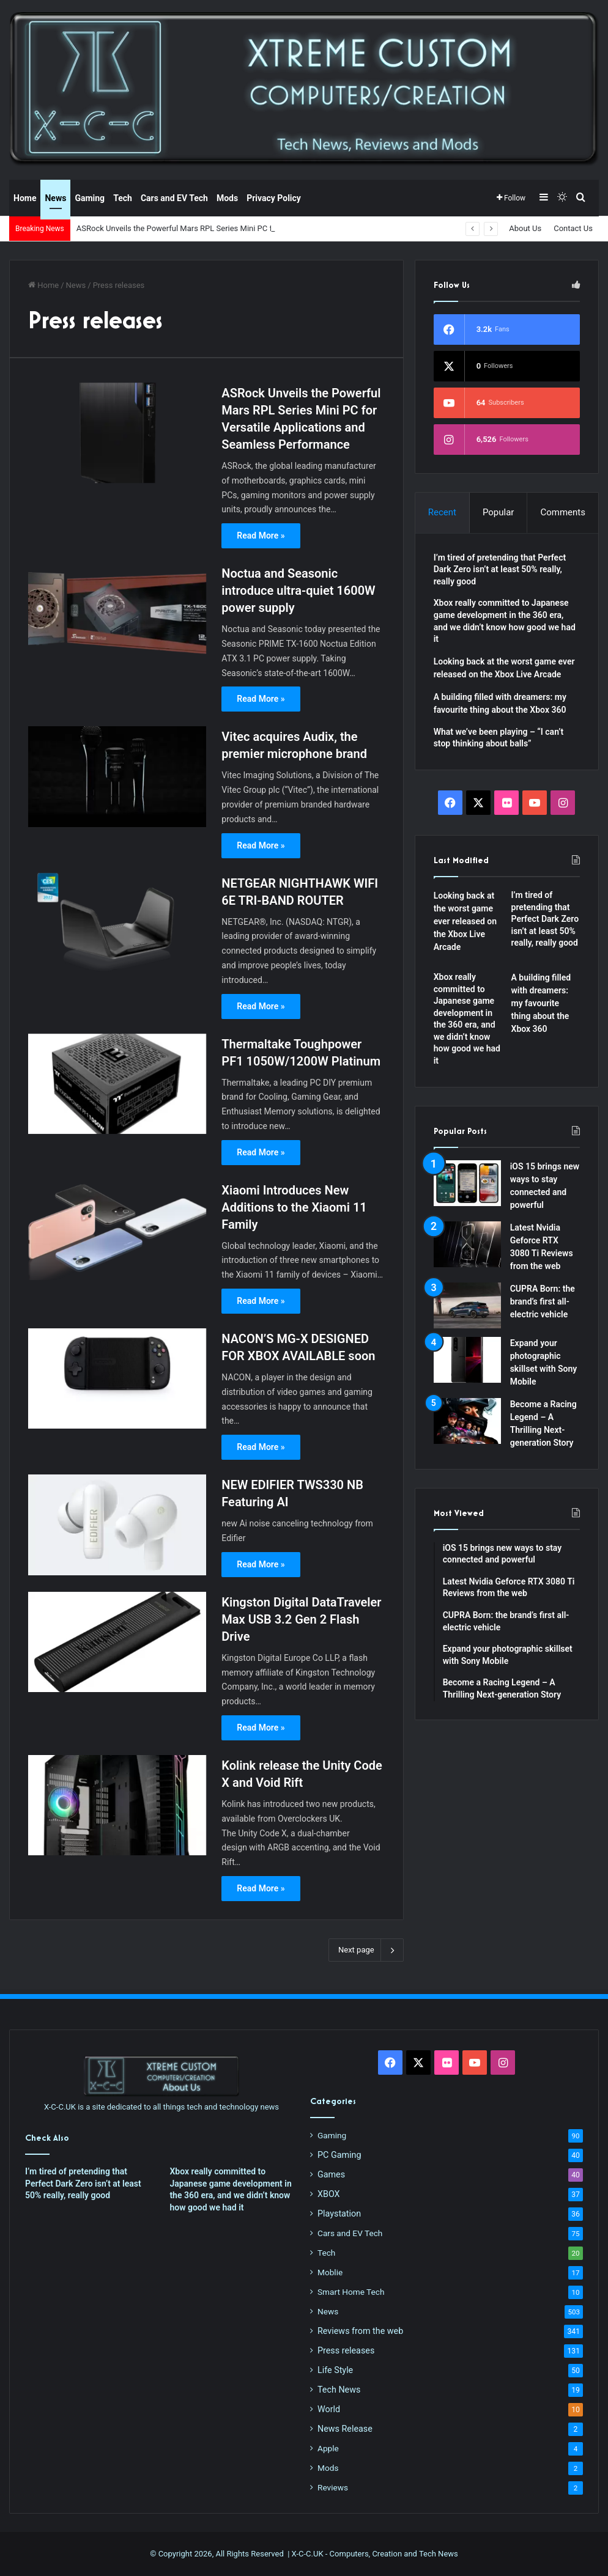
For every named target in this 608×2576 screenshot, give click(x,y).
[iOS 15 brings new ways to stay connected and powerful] (467, 1183)
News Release (345, 2429)
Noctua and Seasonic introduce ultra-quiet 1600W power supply (298, 590)
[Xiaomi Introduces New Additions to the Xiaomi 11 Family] (117, 1230)
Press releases (345, 2350)
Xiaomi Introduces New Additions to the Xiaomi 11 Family (293, 1207)
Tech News (338, 2389)
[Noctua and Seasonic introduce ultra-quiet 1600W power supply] (117, 613)
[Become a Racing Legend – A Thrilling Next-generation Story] (467, 1421)
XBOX (328, 2194)
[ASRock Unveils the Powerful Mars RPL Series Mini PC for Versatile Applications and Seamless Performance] (117, 433)
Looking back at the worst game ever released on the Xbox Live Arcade (465, 921)
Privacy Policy (274, 198)
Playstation (339, 2213)
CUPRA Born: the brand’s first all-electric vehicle (542, 1301)
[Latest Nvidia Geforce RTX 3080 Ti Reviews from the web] (467, 1244)
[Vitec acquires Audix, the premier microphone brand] (117, 776)
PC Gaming (339, 2155)
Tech (122, 198)
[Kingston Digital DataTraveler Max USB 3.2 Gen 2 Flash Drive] (117, 1642)
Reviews (332, 2487)
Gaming (90, 198)
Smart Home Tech (350, 2292)
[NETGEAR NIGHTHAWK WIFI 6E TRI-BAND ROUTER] (117, 923)
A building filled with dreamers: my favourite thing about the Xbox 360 (541, 1003)
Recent (442, 512)
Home (24, 198)
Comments (562, 512)
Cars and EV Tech (174, 198)
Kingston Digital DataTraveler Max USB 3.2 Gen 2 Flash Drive (301, 1619)
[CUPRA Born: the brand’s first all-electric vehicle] (467, 1305)
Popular (498, 512)
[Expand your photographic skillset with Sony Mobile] (467, 1360)
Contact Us (573, 228)
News (55, 198)
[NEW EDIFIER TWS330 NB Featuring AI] (117, 1524)
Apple (328, 2448)
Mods (227, 198)
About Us (525, 228)
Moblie (330, 2272)
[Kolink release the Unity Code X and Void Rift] (117, 1805)
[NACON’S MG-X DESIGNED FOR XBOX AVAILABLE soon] (117, 1378)
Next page (366, 1950)
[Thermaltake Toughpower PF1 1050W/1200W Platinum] (117, 1084)
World (328, 2409)
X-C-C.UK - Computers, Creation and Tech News (375, 2553)
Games (331, 2174)
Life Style (335, 2370)
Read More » (260, 535)
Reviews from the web (360, 2331)
